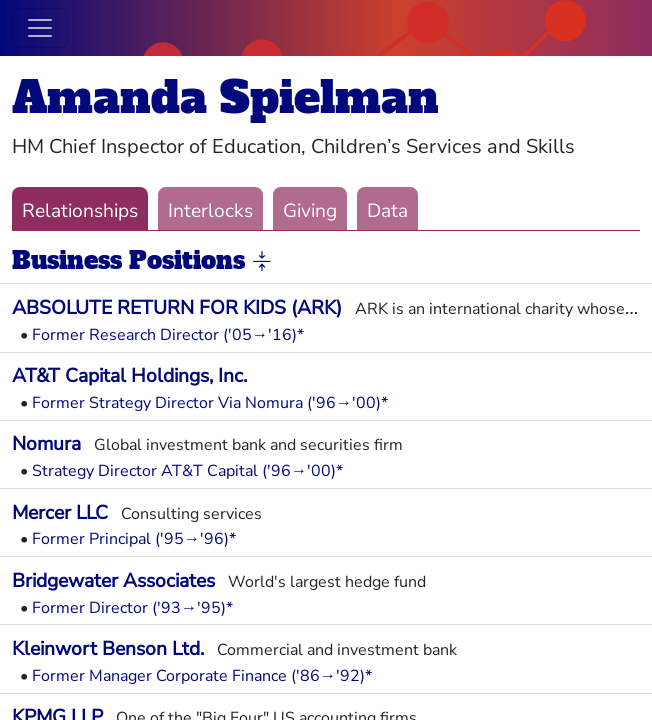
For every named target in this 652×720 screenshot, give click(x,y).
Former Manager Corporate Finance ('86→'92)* (202, 676)
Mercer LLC (60, 513)
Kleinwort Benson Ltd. (108, 649)
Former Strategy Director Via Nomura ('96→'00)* (210, 403)
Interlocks (210, 211)
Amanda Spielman (225, 97)
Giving (310, 211)
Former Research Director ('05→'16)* (168, 335)
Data (387, 211)
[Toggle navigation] (40, 28)
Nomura (46, 444)
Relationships (80, 211)
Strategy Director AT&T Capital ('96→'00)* (187, 471)
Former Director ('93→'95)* (132, 608)
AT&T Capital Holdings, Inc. (129, 376)
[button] (262, 262)
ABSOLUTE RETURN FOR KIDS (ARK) (177, 308)
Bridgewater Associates (113, 581)
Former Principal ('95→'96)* (134, 539)
